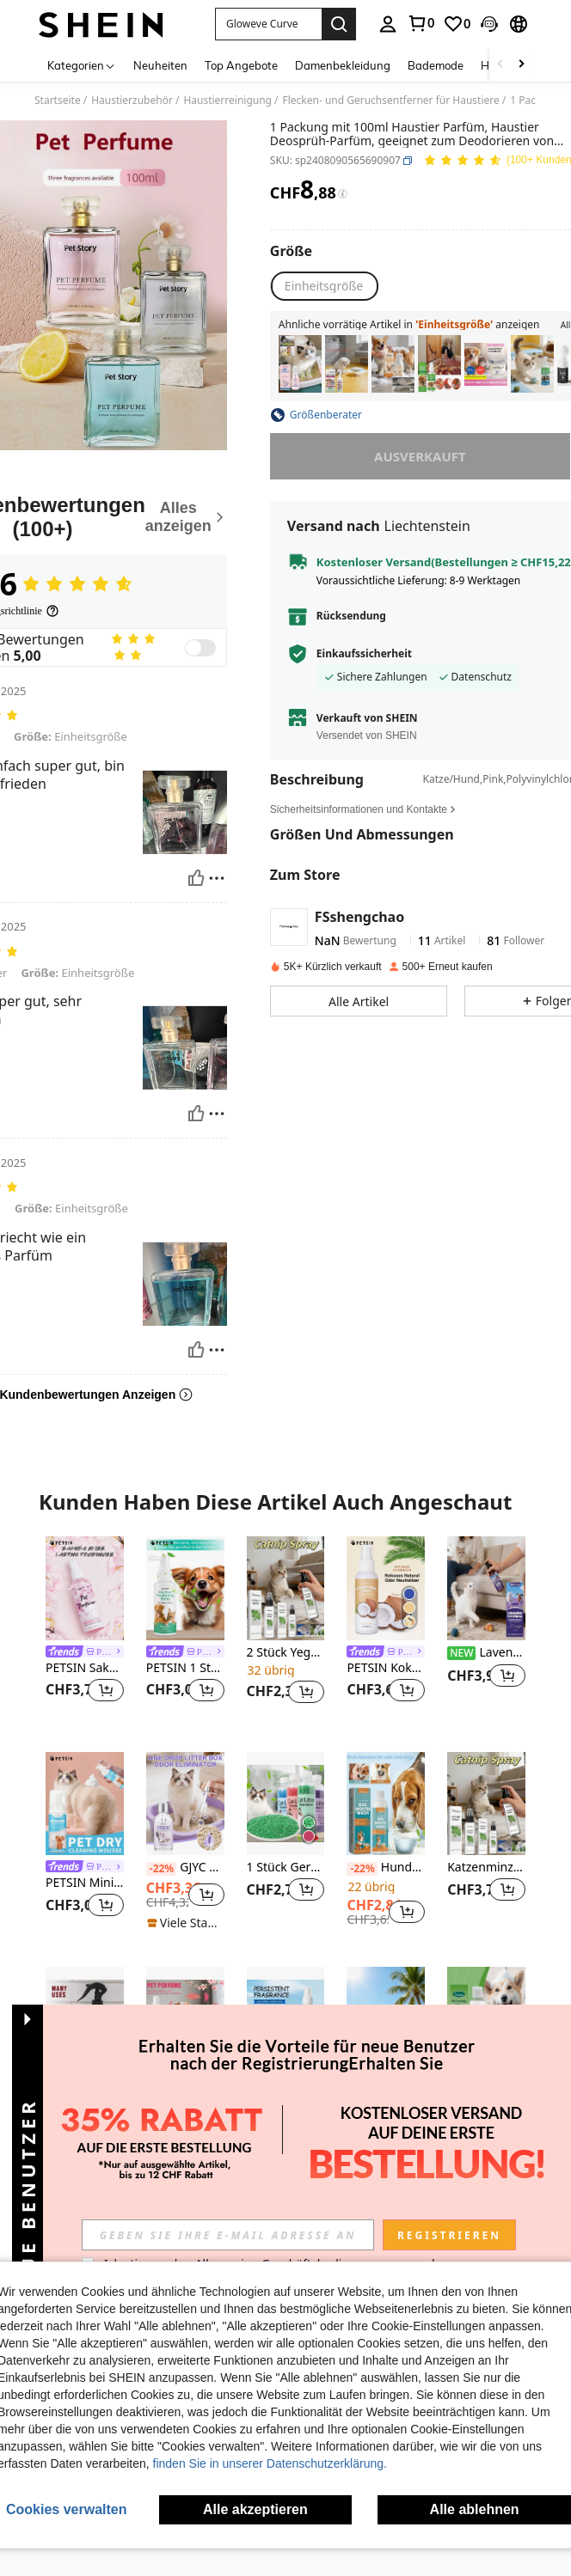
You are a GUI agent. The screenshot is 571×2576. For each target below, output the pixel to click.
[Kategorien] (82, 65)
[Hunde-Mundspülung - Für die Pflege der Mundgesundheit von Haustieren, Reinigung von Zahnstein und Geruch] (386, 1804)
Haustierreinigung (227, 101)
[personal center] (388, 24)
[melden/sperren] (216, 878)
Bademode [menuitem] (436, 65)
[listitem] (300, 364)
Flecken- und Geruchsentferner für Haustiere (390, 101)
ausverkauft (420, 456)
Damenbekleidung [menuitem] (342, 65)
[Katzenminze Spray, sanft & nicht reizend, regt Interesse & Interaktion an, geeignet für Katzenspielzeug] (532, 364)
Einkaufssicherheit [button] (364, 654)
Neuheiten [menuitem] (160, 65)
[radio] (324, 286)
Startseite (57, 101)
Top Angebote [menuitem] (241, 65)
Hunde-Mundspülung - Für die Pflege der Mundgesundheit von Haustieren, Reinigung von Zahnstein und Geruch (386, 1867)
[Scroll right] (521, 65)
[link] (420, 23)
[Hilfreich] (196, 878)
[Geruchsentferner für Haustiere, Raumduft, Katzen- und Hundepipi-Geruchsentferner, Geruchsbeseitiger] (485, 364)
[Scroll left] (500, 65)
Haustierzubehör (132, 101)
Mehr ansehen (285, 2193)
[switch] (200, 647)
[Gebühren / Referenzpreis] (342, 194)
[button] (268, 24)
